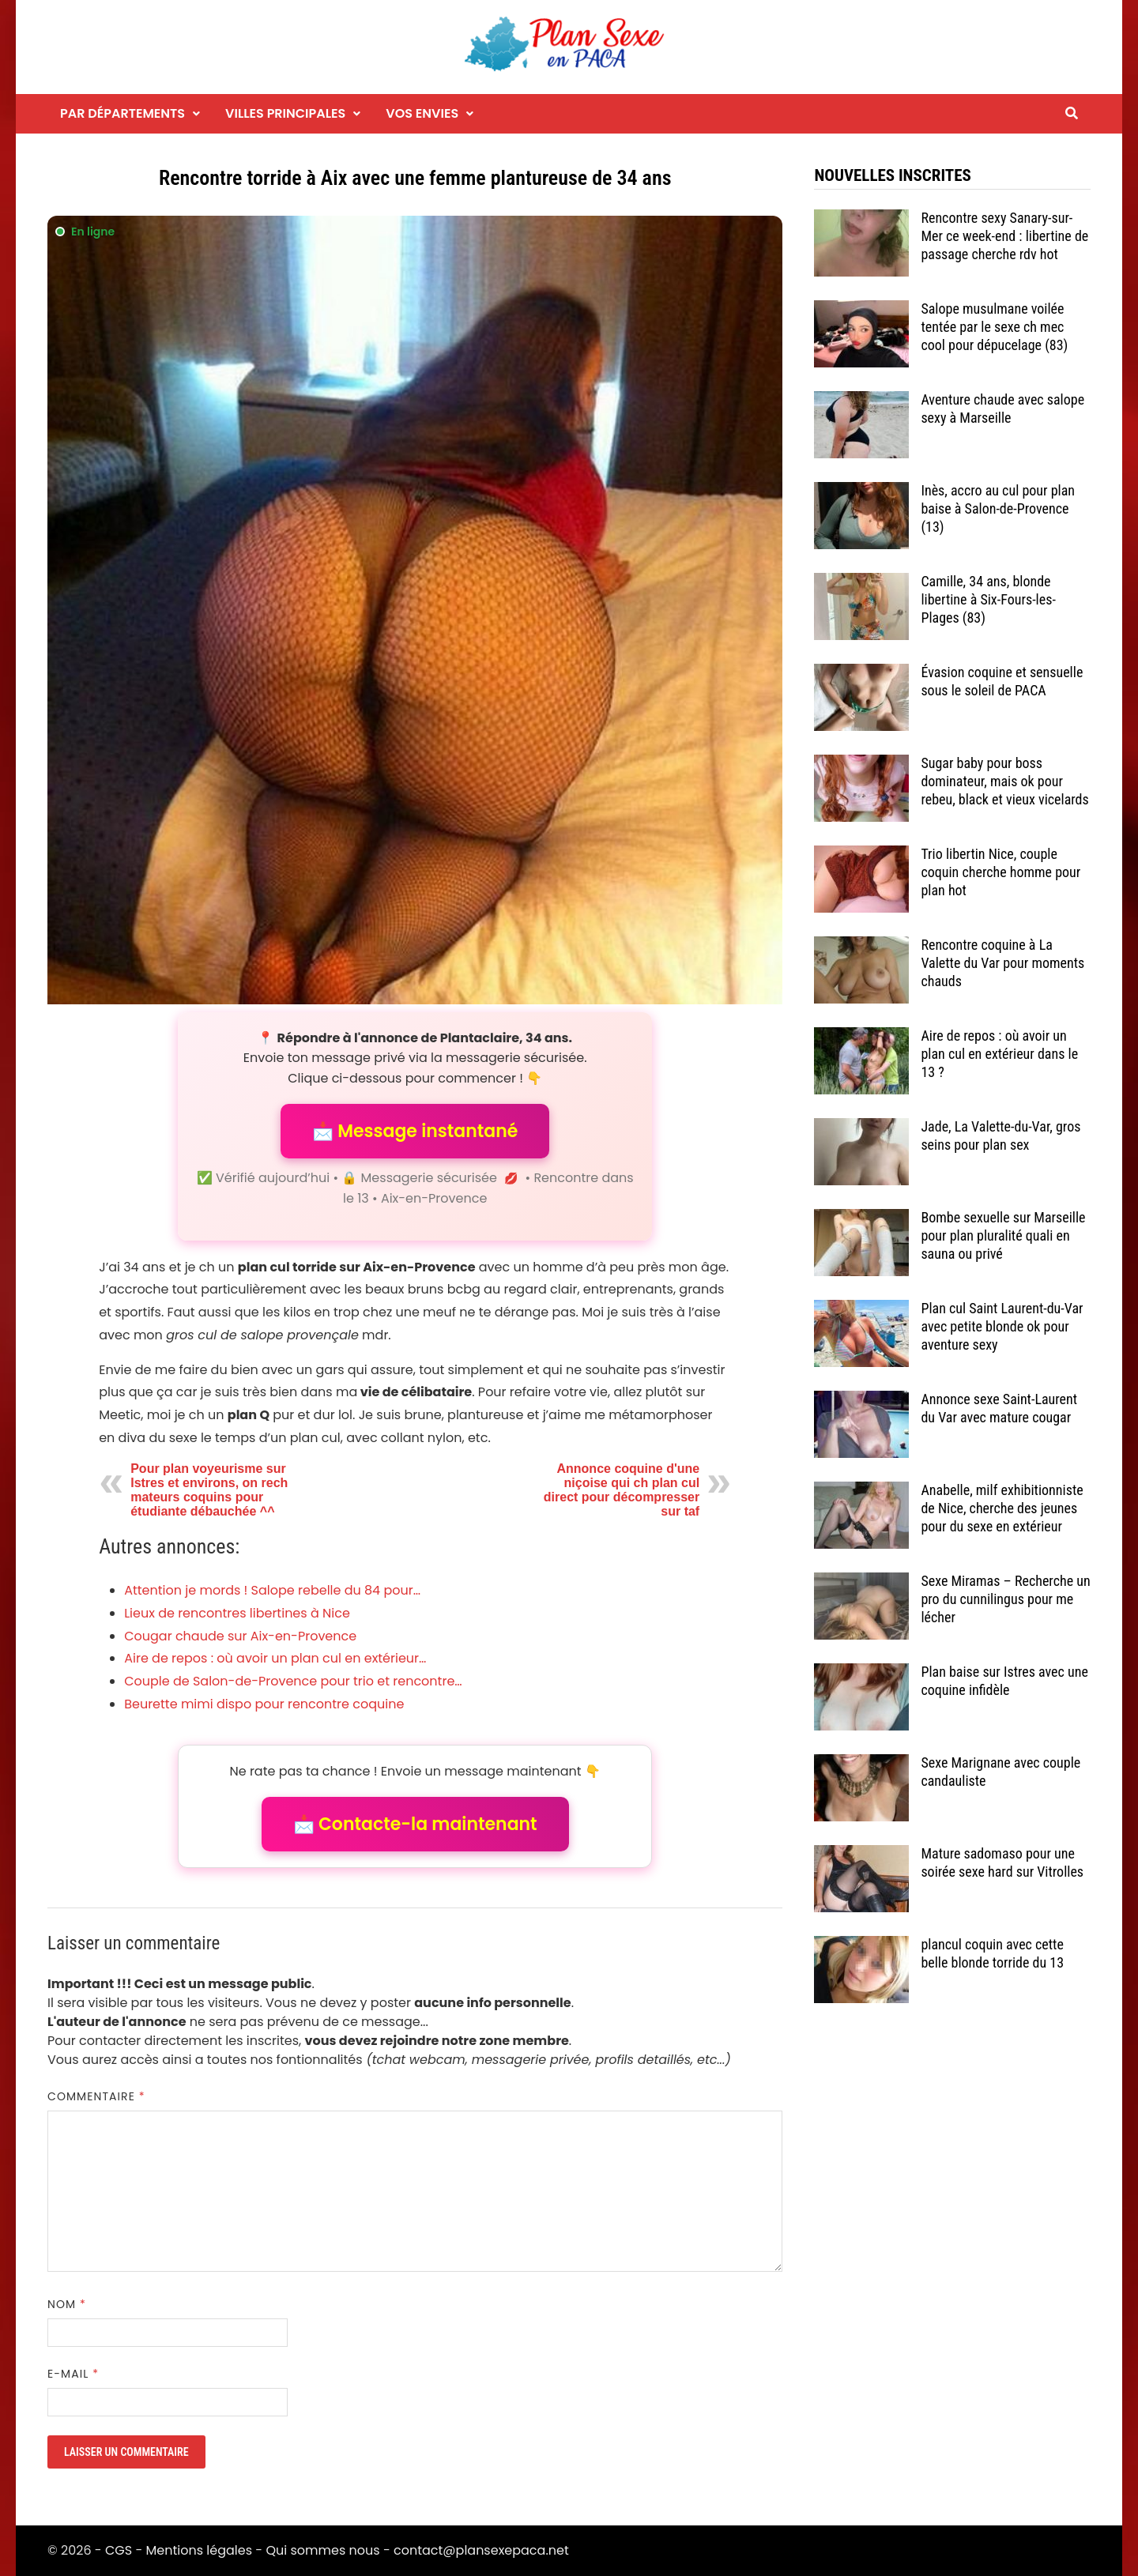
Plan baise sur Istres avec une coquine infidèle (1004, 1680)
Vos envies (422, 113)
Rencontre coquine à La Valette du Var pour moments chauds (1002, 962)
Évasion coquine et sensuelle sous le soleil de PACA (1002, 681)
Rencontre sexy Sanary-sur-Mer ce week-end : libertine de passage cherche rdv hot (1004, 235)
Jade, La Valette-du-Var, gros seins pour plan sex (1000, 1135)
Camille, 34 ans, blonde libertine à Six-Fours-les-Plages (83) (988, 599)
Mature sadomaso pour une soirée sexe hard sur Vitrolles (1002, 1862)
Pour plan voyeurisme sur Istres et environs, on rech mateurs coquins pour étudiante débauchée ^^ (209, 1490)
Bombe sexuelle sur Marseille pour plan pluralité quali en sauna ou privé (1003, 1235)
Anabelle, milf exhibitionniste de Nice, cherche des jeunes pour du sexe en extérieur (1002, 1508)
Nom (66, 2304)
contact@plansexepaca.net (481, 2550)
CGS (118, 2550)
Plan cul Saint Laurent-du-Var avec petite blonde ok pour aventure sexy (1002, 1326)
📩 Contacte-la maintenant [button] (415, 1824)
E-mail (73, 2374)
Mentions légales (199, 2550)
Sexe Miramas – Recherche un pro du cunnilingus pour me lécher (1005, 1598)
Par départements (122, 113)
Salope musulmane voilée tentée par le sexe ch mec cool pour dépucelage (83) (994, 326)
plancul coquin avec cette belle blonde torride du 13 (992, 1953)
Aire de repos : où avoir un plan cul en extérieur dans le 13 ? (999, 1053)
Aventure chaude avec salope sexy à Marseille (1002, 408)
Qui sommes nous (322, 2550)
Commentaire (96, 2096)
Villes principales (285, 113)
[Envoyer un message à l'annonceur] (414, 610)
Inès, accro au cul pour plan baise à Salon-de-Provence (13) (998, 508)
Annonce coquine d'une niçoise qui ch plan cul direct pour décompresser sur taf (621, 1490)
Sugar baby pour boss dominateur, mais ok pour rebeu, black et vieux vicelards (1004, 781)
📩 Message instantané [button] (415, 1131)
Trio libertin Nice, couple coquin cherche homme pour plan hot (1000, 871)
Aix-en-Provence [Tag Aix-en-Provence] (434, 1198)
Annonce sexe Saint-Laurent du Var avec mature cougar (999, 1408)
